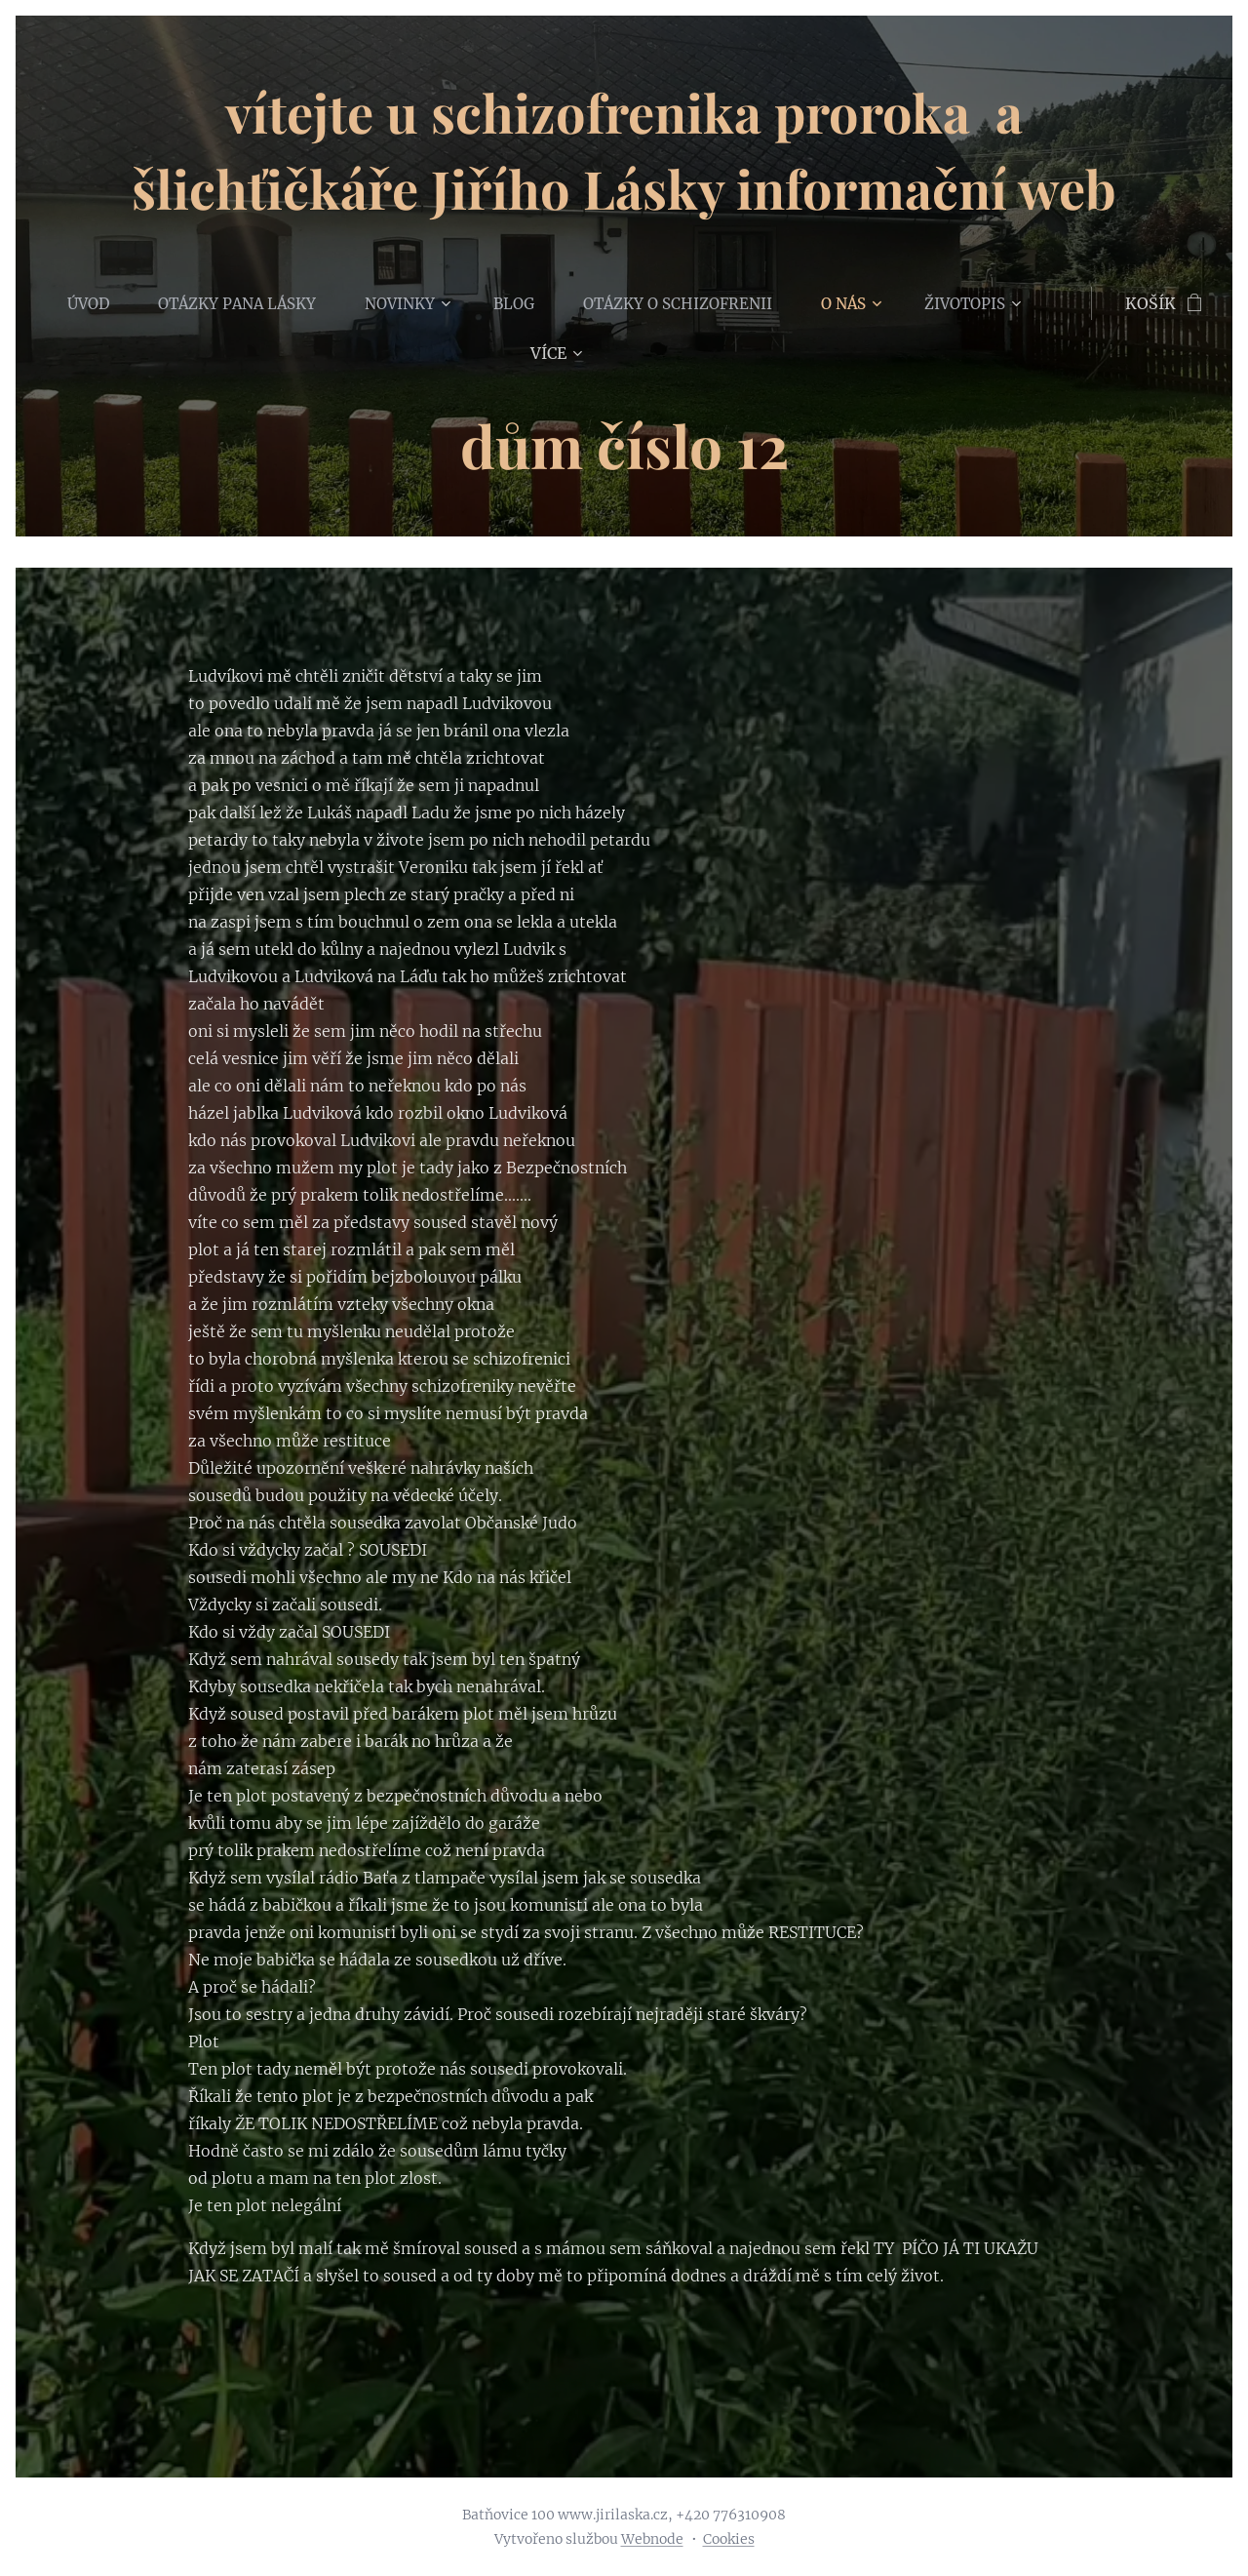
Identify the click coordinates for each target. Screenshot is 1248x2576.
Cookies (729, 2539)
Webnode (652, 2539)
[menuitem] (106, 303)
